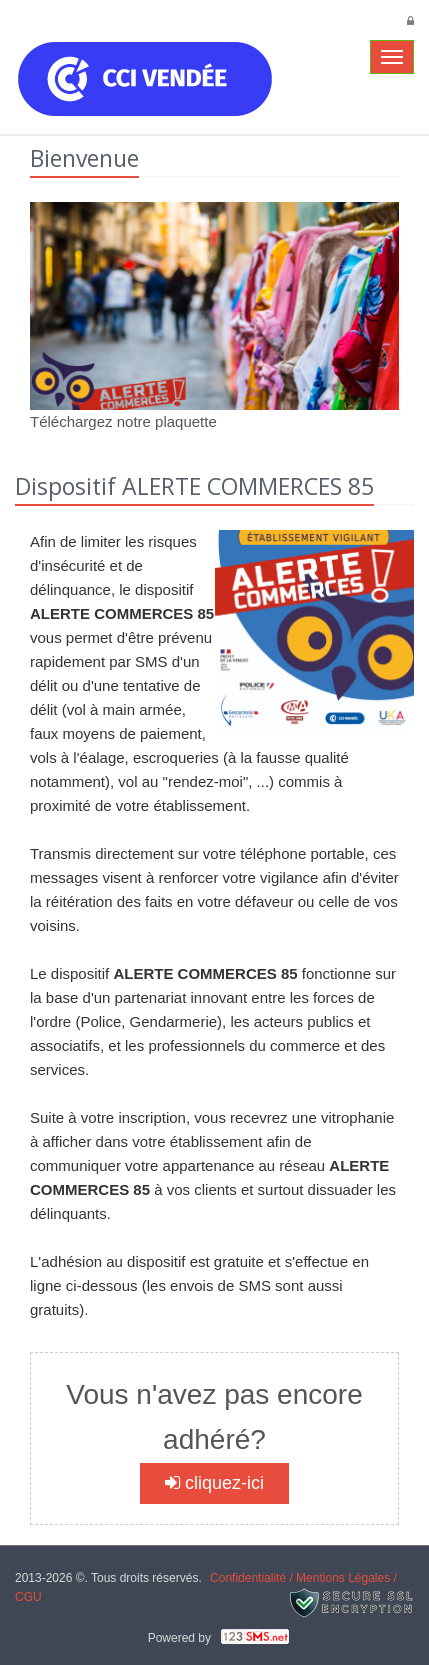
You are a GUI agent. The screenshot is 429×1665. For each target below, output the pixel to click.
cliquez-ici (214, 1483)
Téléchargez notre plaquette (123, 421)
